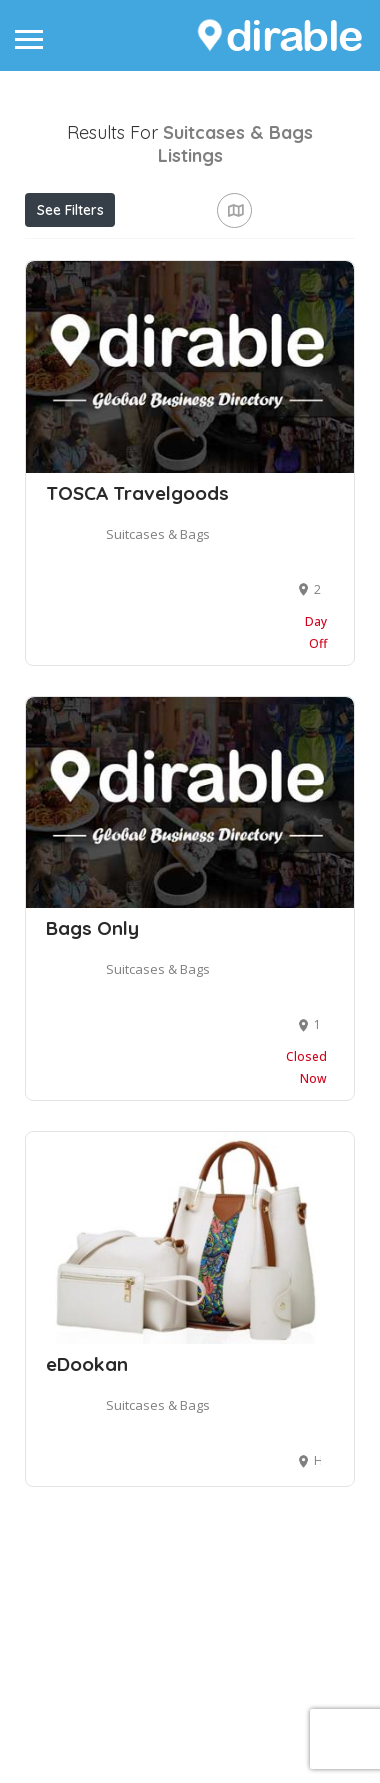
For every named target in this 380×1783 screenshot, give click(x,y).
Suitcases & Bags (158, 725)
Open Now (160, 254)
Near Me (116, 298)
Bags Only (92, 1119)
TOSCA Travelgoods (137, 684)
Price (63, 254)
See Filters (70, 210)
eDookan (87, 1555)
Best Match (231, 299)
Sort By (66, 344)
